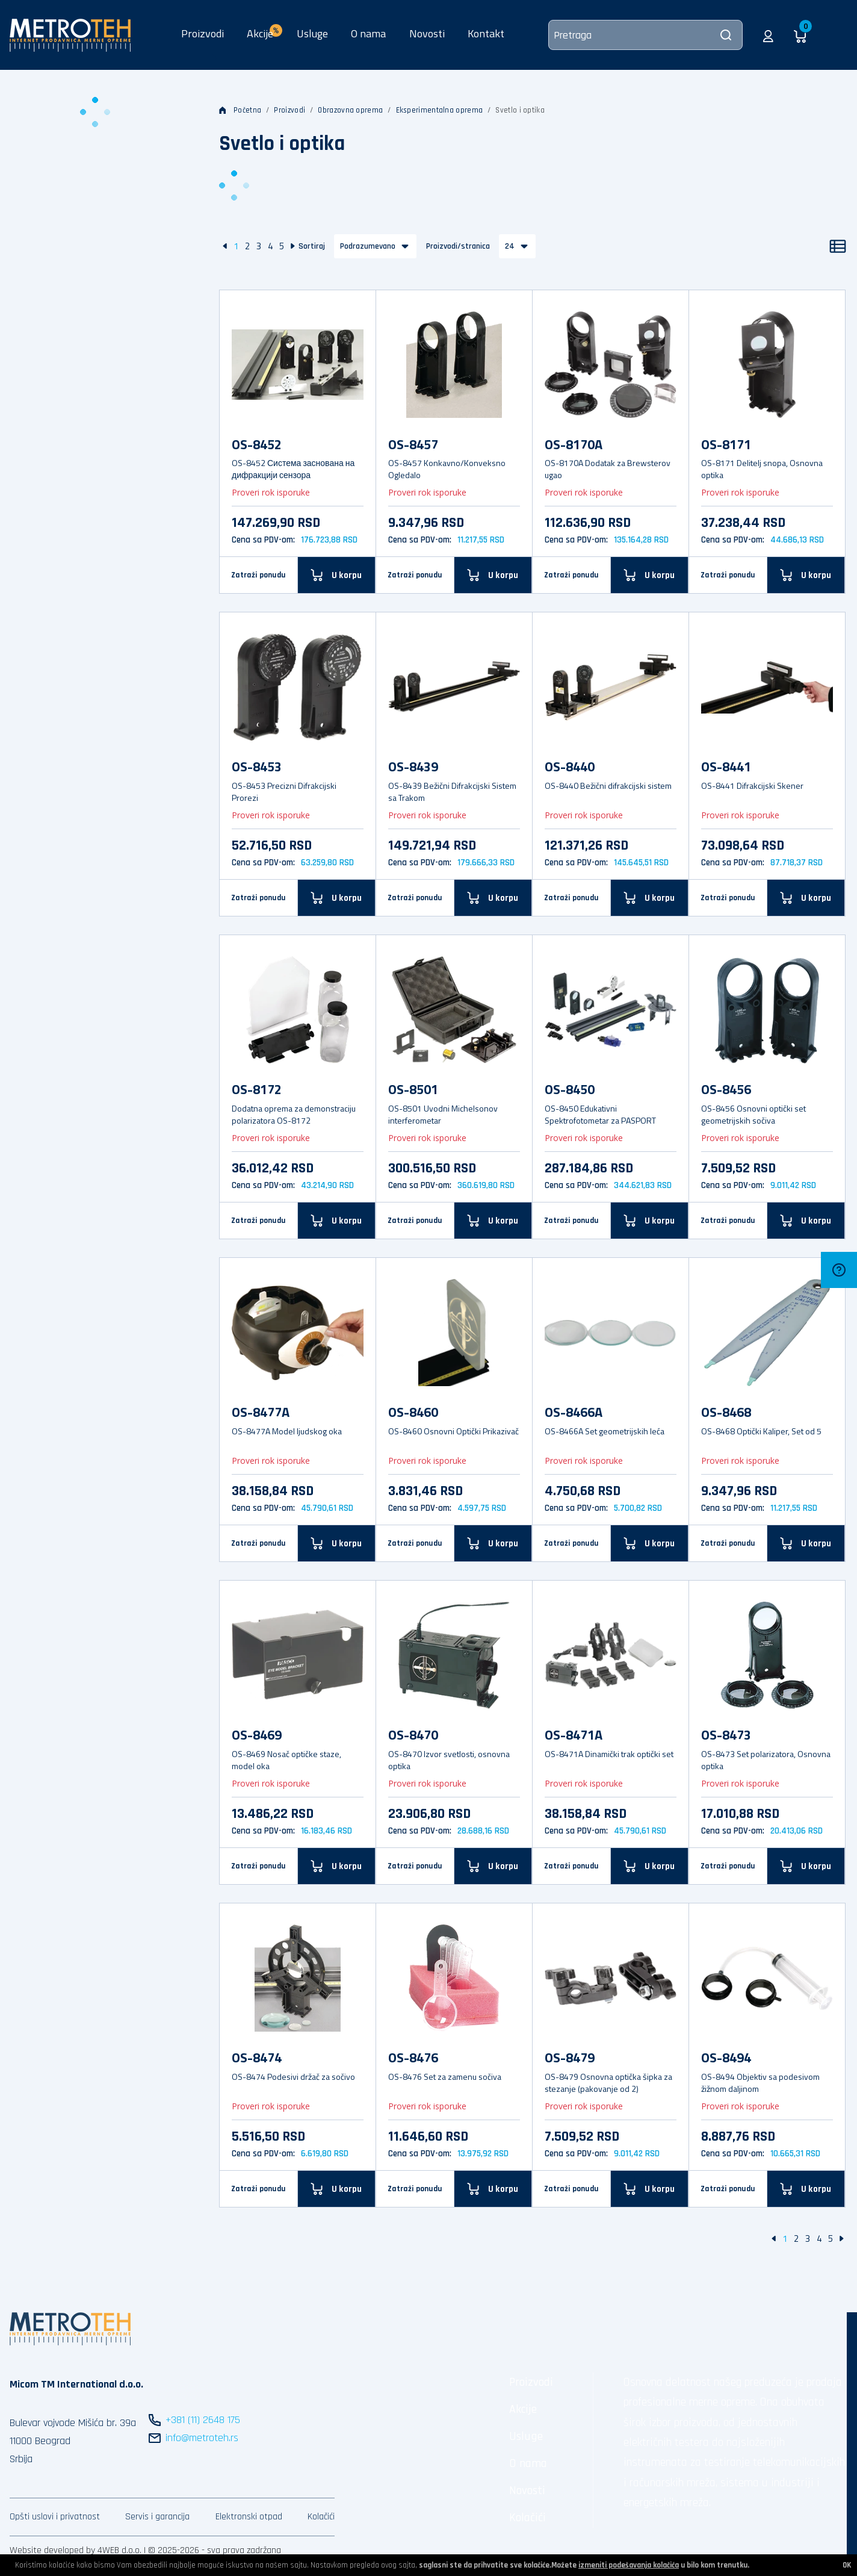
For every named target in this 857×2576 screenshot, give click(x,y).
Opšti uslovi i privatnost (55, 2516)
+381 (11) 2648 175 (203, 2420)
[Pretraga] (645, 35)
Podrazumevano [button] (367, 246)
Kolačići (321, 2516)
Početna (240, 110)
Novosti (427, 33)
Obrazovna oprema (350, 110)
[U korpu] (337, 574)
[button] (768, 35)
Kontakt (486, 33)
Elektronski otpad (248, 2516)
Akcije (523, 2409)
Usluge (312, 33)
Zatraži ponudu (258, 575)
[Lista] (837, 246)
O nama (368, 33)
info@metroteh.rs (202, 2438)
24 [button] (510, 246)
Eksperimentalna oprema (439, 110)
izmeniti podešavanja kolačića (628, 2565)
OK (847, 2565)
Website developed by (52, 2550)
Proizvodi (202, 33)
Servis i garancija (157, 2516)
